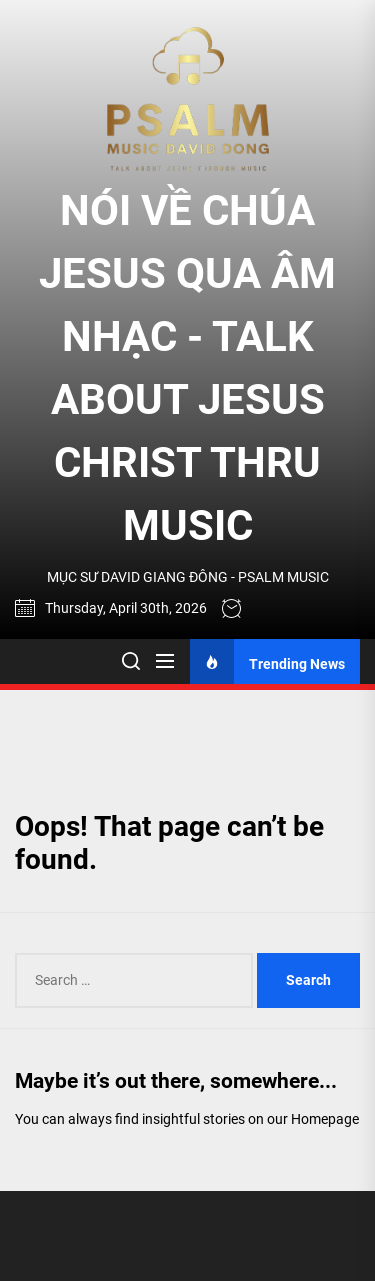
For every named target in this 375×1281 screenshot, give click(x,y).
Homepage (325, 1119)
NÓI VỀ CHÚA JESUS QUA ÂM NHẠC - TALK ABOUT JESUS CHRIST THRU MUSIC (187, 368)
